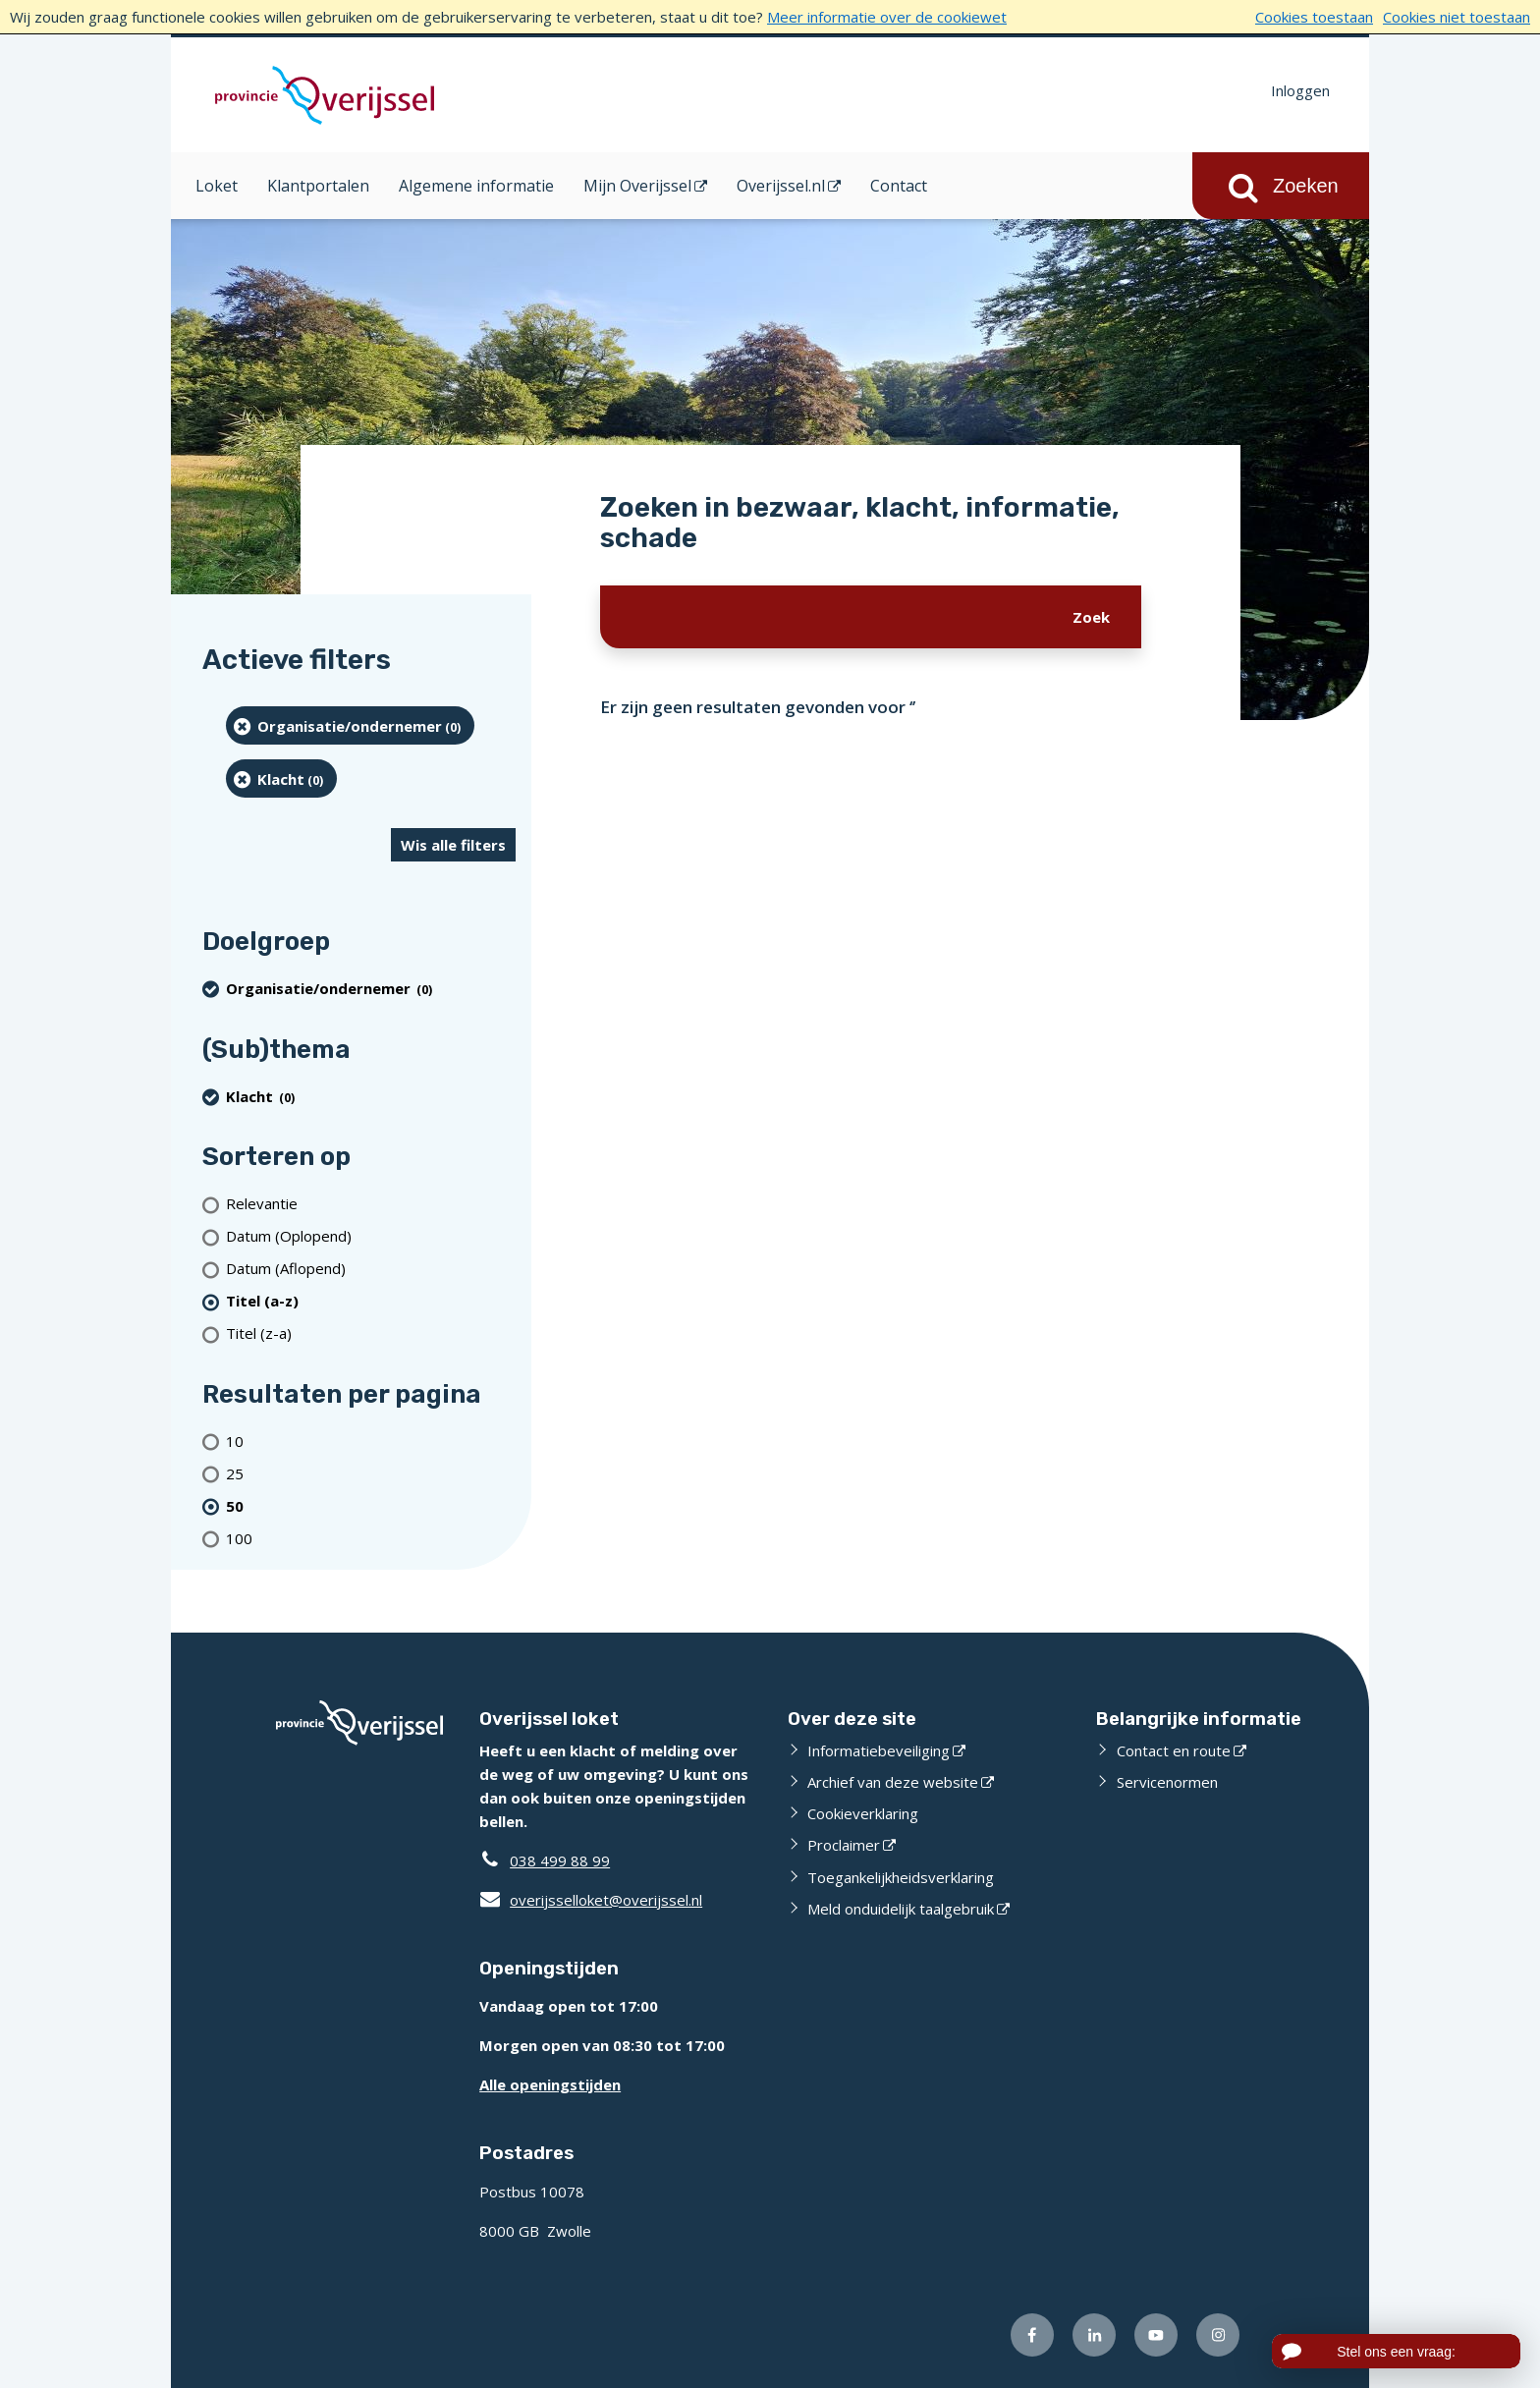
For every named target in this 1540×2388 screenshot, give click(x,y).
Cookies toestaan (1314, 17)
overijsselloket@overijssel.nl (590, 1900)
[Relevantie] (371, 1204)
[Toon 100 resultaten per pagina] (371, 1538)
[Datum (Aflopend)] (371, 1268)
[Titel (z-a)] (371, 1333)
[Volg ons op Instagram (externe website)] (1217, 2335)
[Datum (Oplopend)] (371, 1236)
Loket (216, 185)
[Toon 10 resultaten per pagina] (371, 1440)
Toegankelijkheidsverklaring (900, 1877)
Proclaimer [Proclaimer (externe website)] (843, 1845)
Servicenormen (1167, 1782)
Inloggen (1300, 90)
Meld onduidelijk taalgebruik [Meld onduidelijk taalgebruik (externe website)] (900, 1908)
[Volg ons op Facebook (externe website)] (1032, 2335)
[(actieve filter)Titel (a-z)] (371, 1301)
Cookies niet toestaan (1456, 17)
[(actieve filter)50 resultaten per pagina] (371, 1505)
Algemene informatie (476, 185)
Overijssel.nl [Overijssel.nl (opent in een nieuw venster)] (781, 185)
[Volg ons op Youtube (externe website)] (1156, 2335)
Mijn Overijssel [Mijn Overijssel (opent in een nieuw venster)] (637, 185)
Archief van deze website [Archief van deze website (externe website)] (892, 1782)
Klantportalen (318, 185)
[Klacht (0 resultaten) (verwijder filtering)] (281, 778)
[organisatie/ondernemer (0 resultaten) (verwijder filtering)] (350, 725)
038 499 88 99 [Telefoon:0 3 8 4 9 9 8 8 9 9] (560, 1860)
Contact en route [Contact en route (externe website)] (1174, 1750)
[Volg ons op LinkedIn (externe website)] (1094, 2335)
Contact (898, 185)
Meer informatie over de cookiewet (887, 17)
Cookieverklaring (862, 1813)
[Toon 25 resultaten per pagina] (371, 1473)
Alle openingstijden (550, 2084)
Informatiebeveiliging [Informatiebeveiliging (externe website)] (878, 1750)
